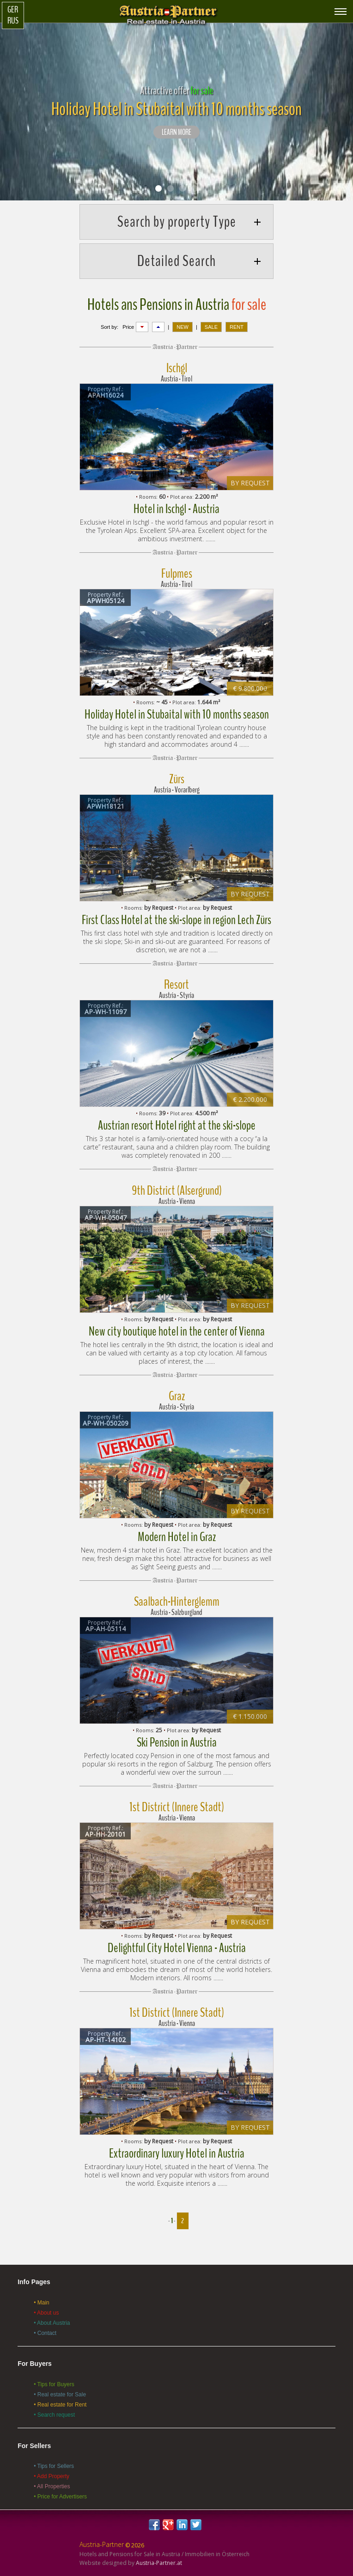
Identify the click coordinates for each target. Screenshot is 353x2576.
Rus (12, 21)
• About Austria (52, 2323)
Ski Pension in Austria (177, 1742)
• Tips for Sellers (54, 2466)
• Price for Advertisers (60, 2496)
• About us (46, 2313)
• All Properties (52, 2486)
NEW (182, 327)
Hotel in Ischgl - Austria (176, 509)
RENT (236, 327)
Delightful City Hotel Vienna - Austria (177, 1948)
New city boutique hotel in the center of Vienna (177, 1331)
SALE (211, 327)
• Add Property (51, 2476)
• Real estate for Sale (60, 2394)
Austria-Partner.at (159, 2563)
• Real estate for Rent (60, 2404)
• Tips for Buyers (54, 2384)
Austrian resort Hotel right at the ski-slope (177, 1125)
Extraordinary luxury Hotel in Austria (176, 2153)
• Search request (54, 2415)
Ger (12, 10)
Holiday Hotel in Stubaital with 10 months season (177, 714)
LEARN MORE (176, 132)
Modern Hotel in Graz (177, 1537)
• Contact (45, 2333)
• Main (41, 2302)
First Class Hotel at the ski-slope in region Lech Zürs (176, 920)
